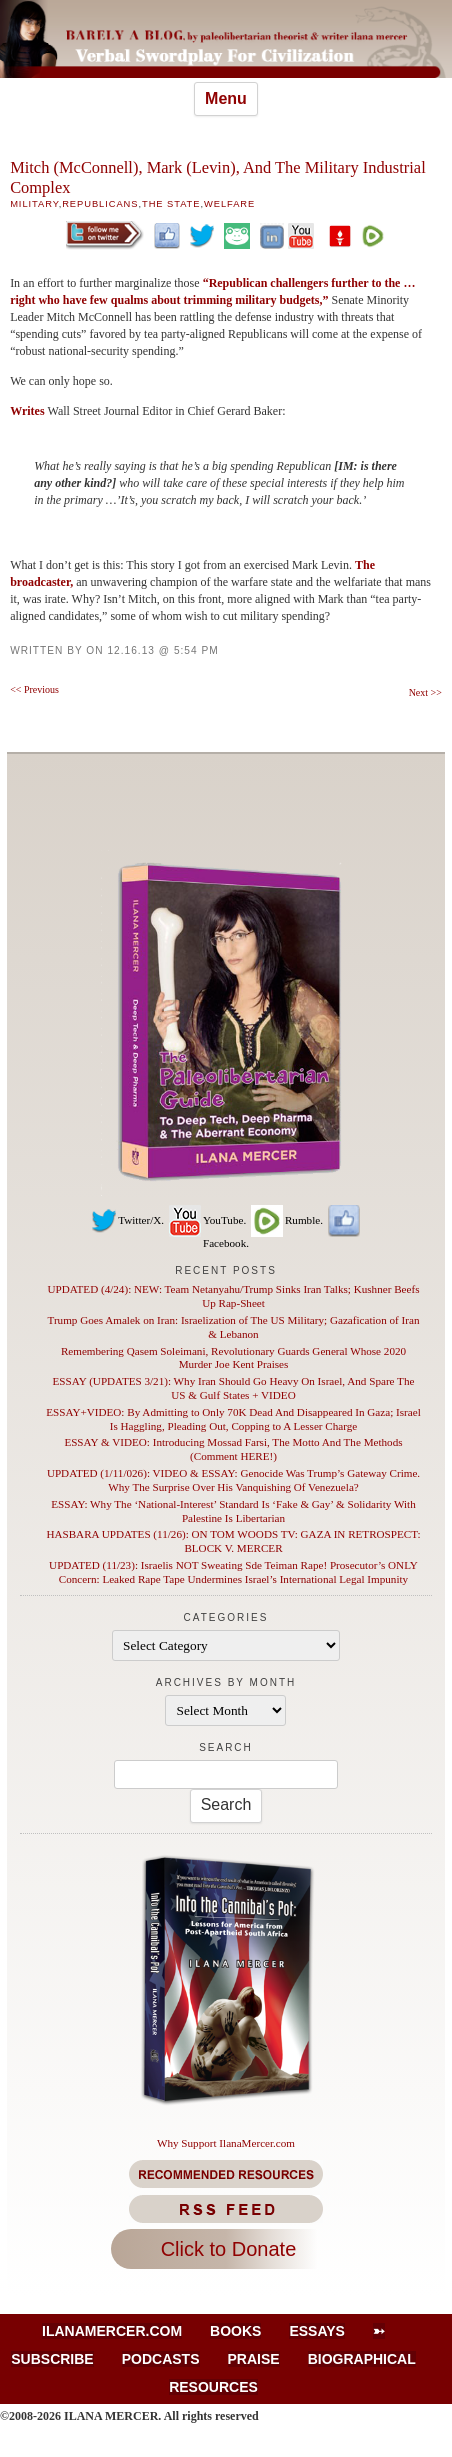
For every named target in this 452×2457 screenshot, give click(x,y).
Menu (226, 98)
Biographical (362, 2359)
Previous (34, 689)
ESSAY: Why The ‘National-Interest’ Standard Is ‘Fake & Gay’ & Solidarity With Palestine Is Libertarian (233, 1511)
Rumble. (286, 1220)
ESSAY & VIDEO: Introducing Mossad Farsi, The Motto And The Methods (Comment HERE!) (233, 1449)
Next (425, 692)
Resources (213, 2387)
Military (34, 204)
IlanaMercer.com (112, 2331)
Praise (254, 2359)
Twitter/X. (127, 1220)
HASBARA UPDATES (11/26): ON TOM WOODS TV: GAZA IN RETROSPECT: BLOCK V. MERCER (233, 1541)
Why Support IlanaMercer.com (226, 2143)
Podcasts (161, 2359)
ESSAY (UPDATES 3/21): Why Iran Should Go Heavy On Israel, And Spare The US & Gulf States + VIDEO (234, 1388)
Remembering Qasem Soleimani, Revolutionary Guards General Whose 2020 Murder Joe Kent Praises (233, 1358)
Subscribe (52, 2359)
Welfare (229, 204)
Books (235, 2331)
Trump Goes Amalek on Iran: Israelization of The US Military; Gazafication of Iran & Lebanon (234, 1327)
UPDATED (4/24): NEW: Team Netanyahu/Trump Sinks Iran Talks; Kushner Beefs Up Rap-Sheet (233, 1296)
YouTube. (206, 1220)
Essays (317, 2331)
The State (171, 204)
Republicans (100, 204)
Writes (28, 411)
